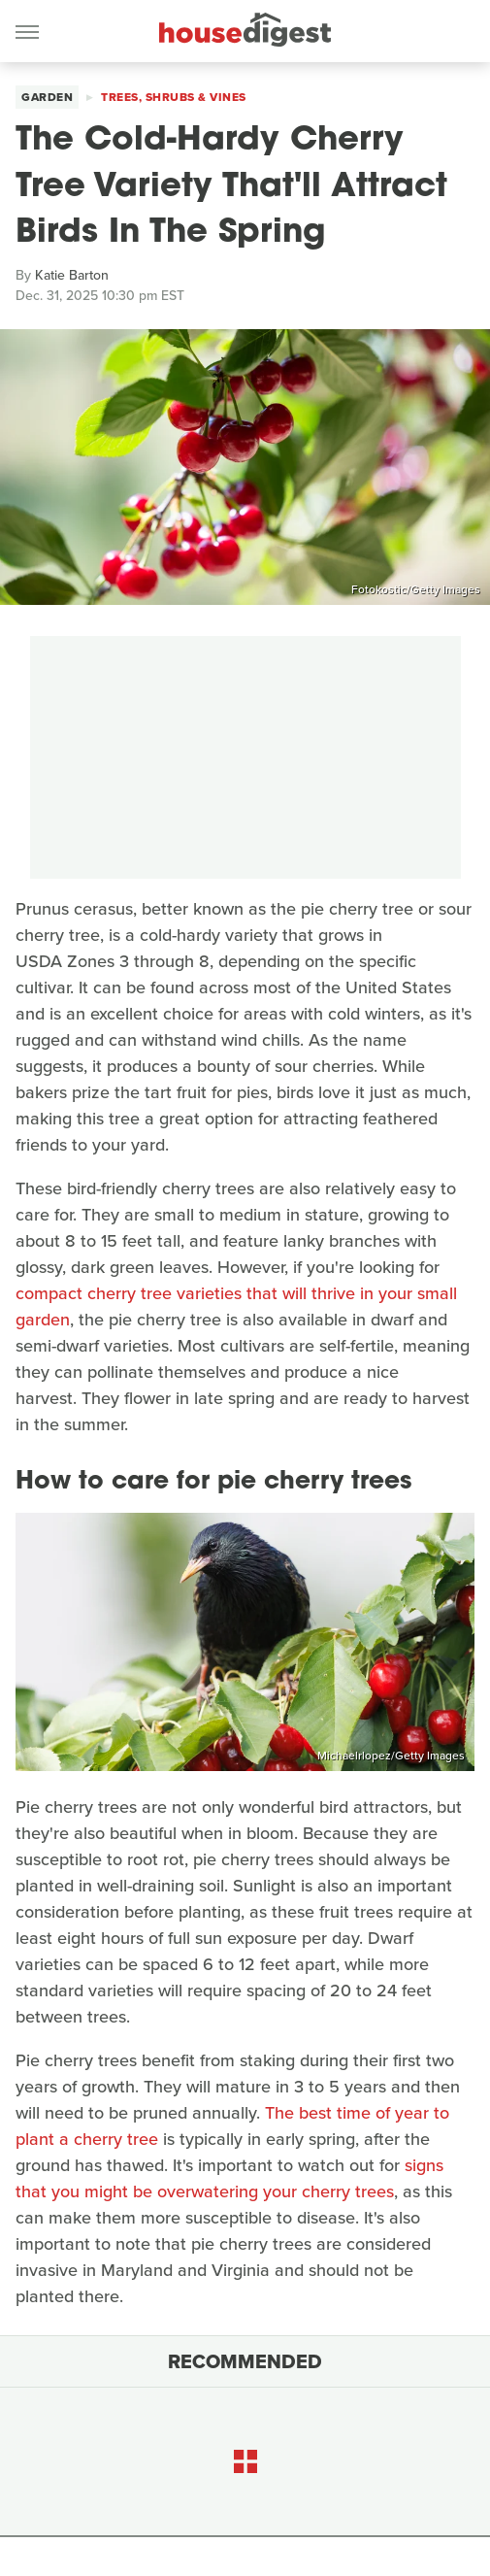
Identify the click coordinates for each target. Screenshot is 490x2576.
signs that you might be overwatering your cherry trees (229, 2178)
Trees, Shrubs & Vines (173, 97)
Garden (47, 97)
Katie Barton (72, 275)
